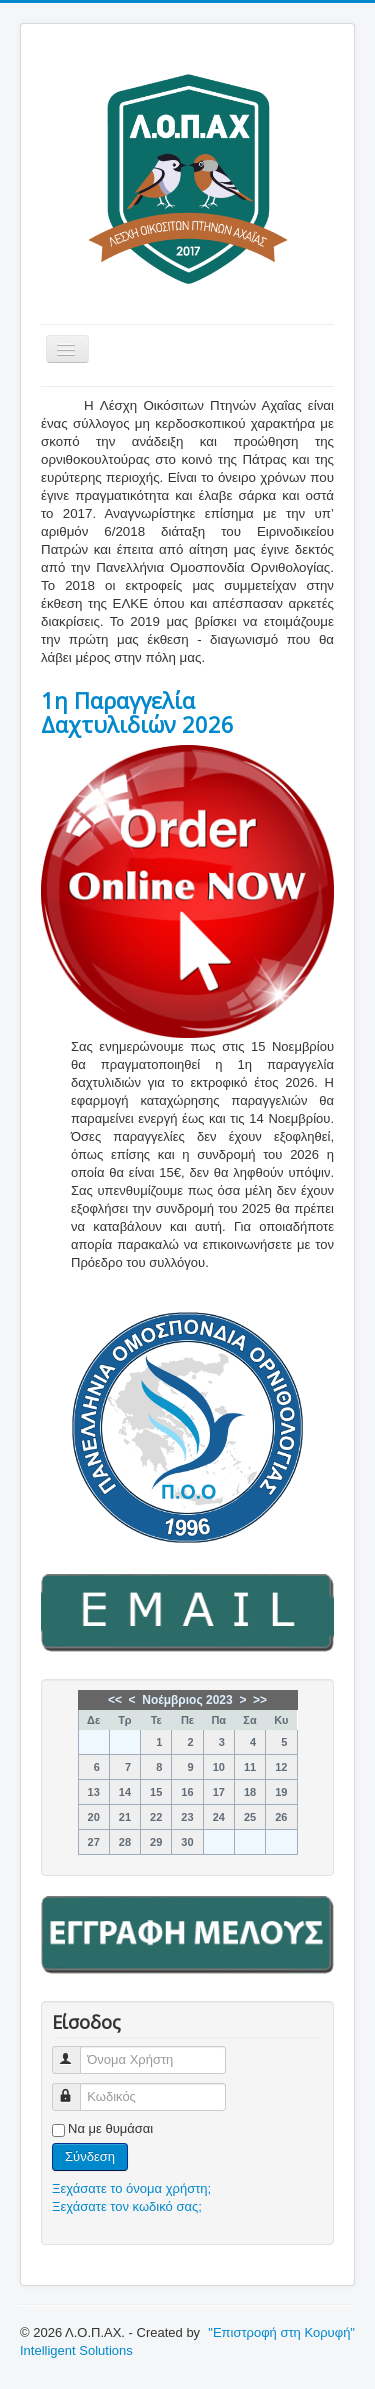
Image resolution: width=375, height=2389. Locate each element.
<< (115, 1700)
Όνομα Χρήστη (75, 2051)
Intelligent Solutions (76, 2350)
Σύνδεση (90, 2156)
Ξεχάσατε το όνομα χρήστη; (131, 2188)
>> (260, 1700)
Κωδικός (75, 2088)
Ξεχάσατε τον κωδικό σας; (127, 2206)
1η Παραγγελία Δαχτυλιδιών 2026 (137, 712)
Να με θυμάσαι (110, 2128)
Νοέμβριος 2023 (187, 1700)
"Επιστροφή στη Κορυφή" (281, 2332)
